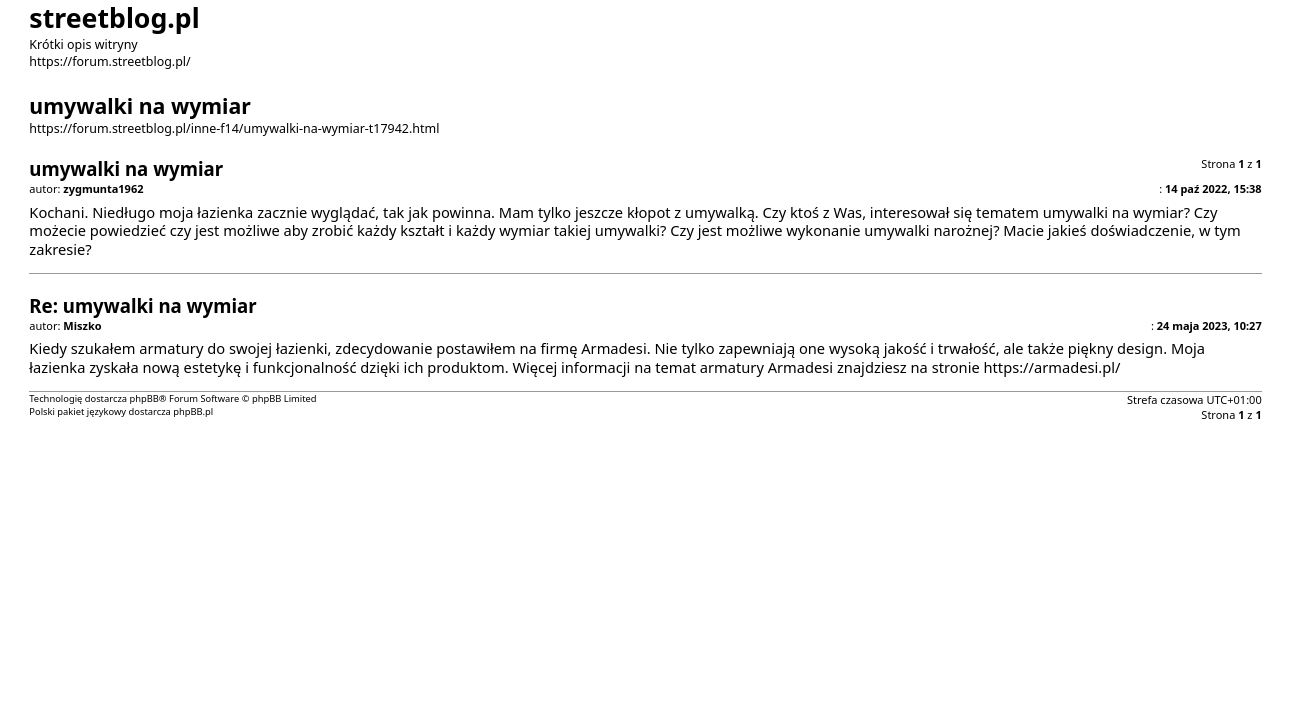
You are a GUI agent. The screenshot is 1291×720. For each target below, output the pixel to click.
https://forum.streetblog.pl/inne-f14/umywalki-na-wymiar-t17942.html (234, 128)
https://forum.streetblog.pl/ (109, 61)
